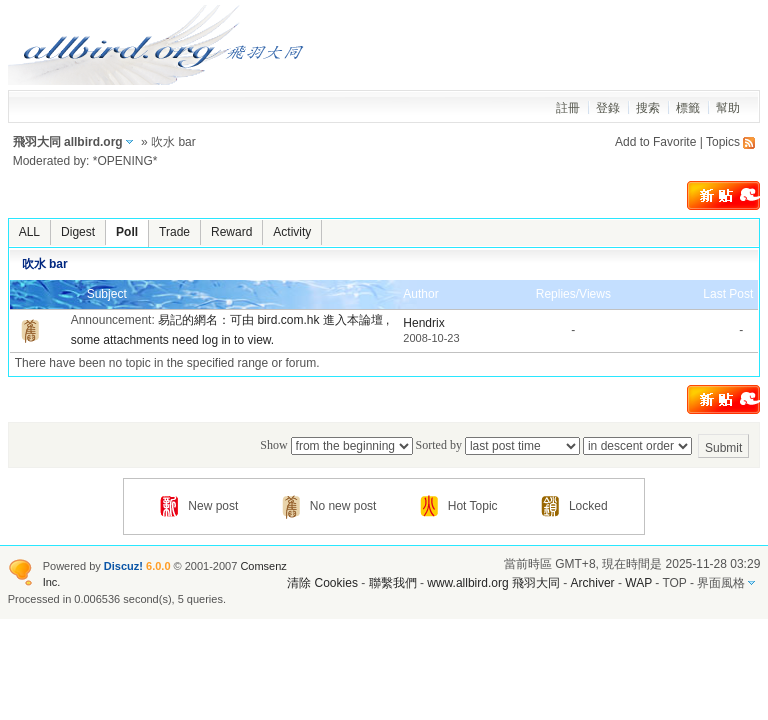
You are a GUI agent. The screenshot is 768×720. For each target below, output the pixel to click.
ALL (29, 232)
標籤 (688, 108)
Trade (174, 232)
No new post (329, 506)
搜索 (648, 108)
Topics (723, 142)
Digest (78, 232)
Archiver (593, 583)
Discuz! (123, 566)
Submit (723, 448)
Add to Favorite (655, 142)
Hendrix (423, 323)
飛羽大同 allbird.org (68, 142)
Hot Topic (459, 506)
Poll (127, 232)
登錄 (608, 108)
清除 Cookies (322, 583)
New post (199, 506)
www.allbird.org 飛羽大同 (495, 583)
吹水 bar (45, 264)
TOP (674, 583)
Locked (574, 506)
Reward (231, 232)
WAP (638, 583)
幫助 (728, 108)
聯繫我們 (393, 583)
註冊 (568, 108)
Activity (292, 232)
